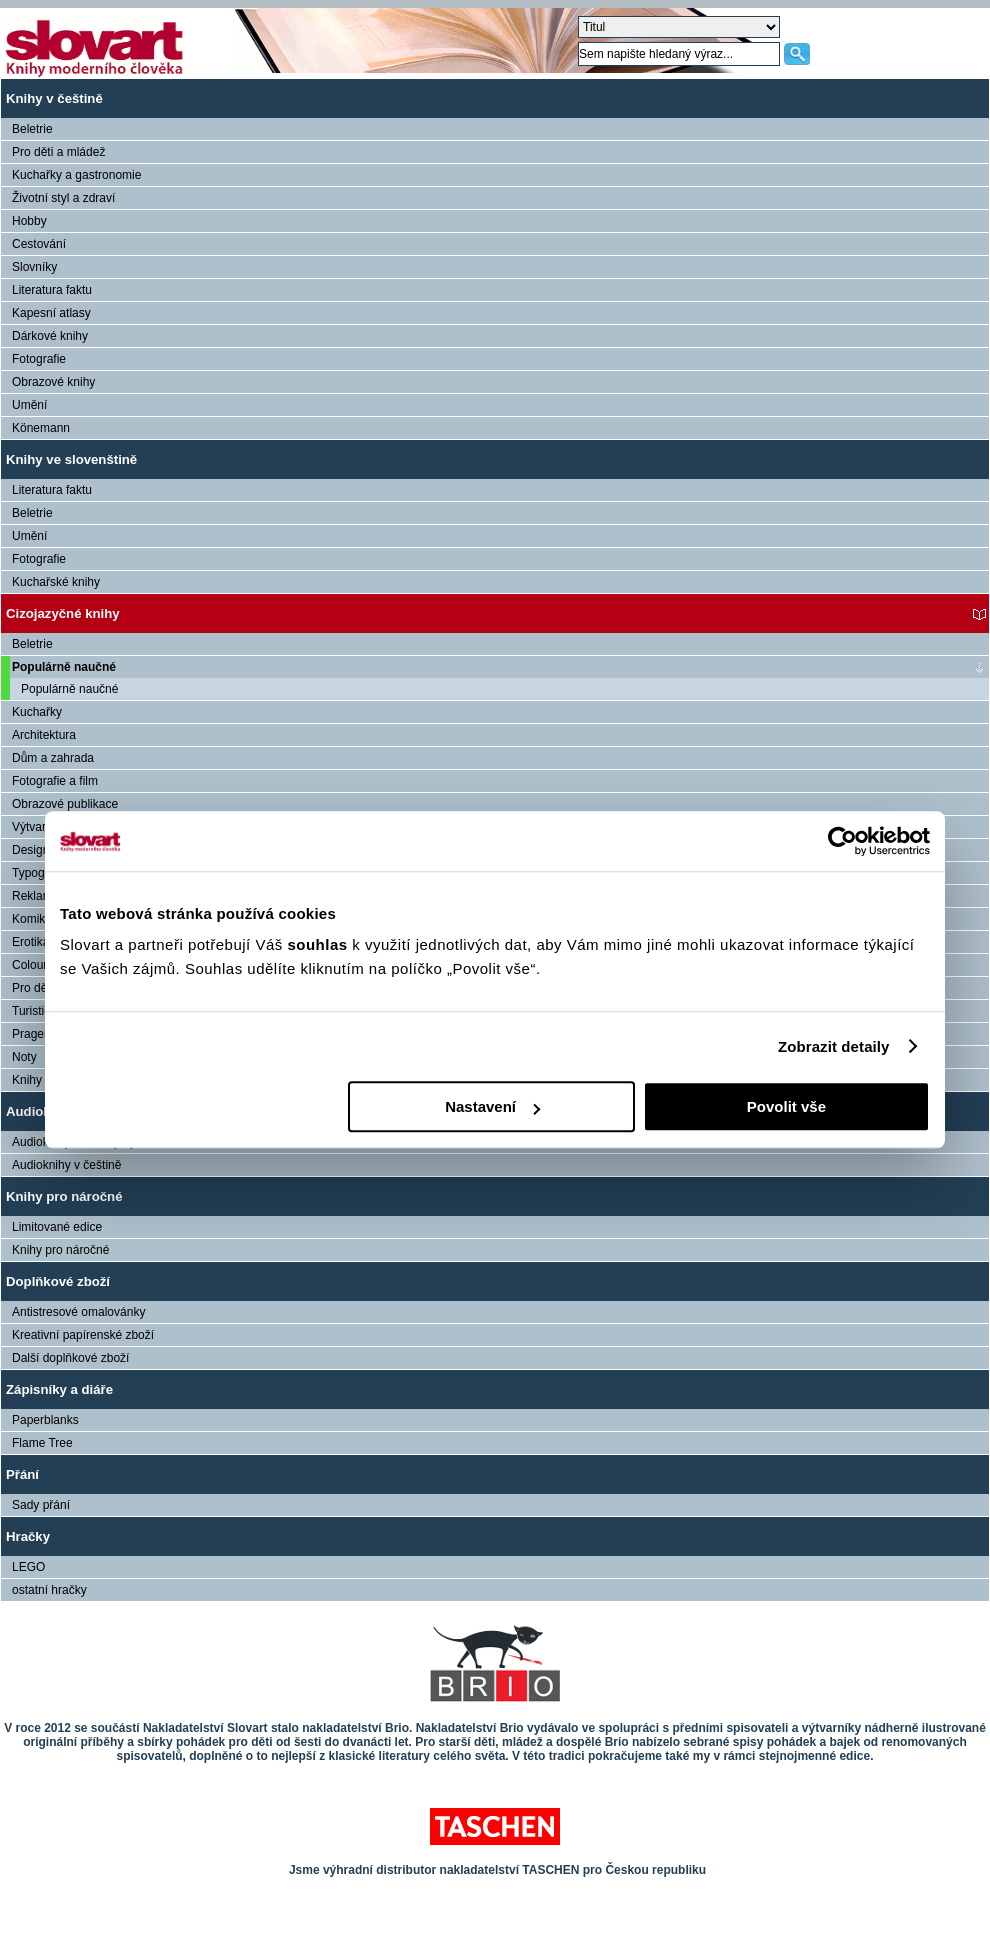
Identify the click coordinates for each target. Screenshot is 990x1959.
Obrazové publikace (65, 804)
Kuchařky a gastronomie (76, 175)
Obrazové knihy (53, 382)
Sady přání (41, 1505)
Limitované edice (57, 1227)
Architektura (44, 735)
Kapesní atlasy (51, 313)
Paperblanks (45, 1420)
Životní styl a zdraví (63, 198)
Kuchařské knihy (56, 582)
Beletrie (32, 129)
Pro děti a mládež (58, 152)
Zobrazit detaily (834, 1046)
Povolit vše (786, 1106)
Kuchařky (37, 712)
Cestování (39, 244)
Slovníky (34, 267)
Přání (22, 1474)
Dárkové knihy (50, 336)
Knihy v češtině (54, 98)
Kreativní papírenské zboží (83, 1335)
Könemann (41, 428)
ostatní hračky (49, 1590)
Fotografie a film (55, 781)
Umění (29, 405)
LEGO (28, 1567)
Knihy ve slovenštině (71, 459)
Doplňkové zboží (58, 1281)
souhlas (319, 944)
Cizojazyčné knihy (63, 613)
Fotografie (39, 359)
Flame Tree (42, 1443)
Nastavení (492, 1106)
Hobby (29, 221)
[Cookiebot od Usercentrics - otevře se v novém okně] (842, 841)
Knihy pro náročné (64, 1196)
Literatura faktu (52, 290)
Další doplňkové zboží (70, 1358)
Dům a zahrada (53, 758)
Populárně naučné (64, 667)
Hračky (28, 1536)
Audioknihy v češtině (66, 1165)
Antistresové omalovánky (78, 1312)
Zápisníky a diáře (59, 1389)
